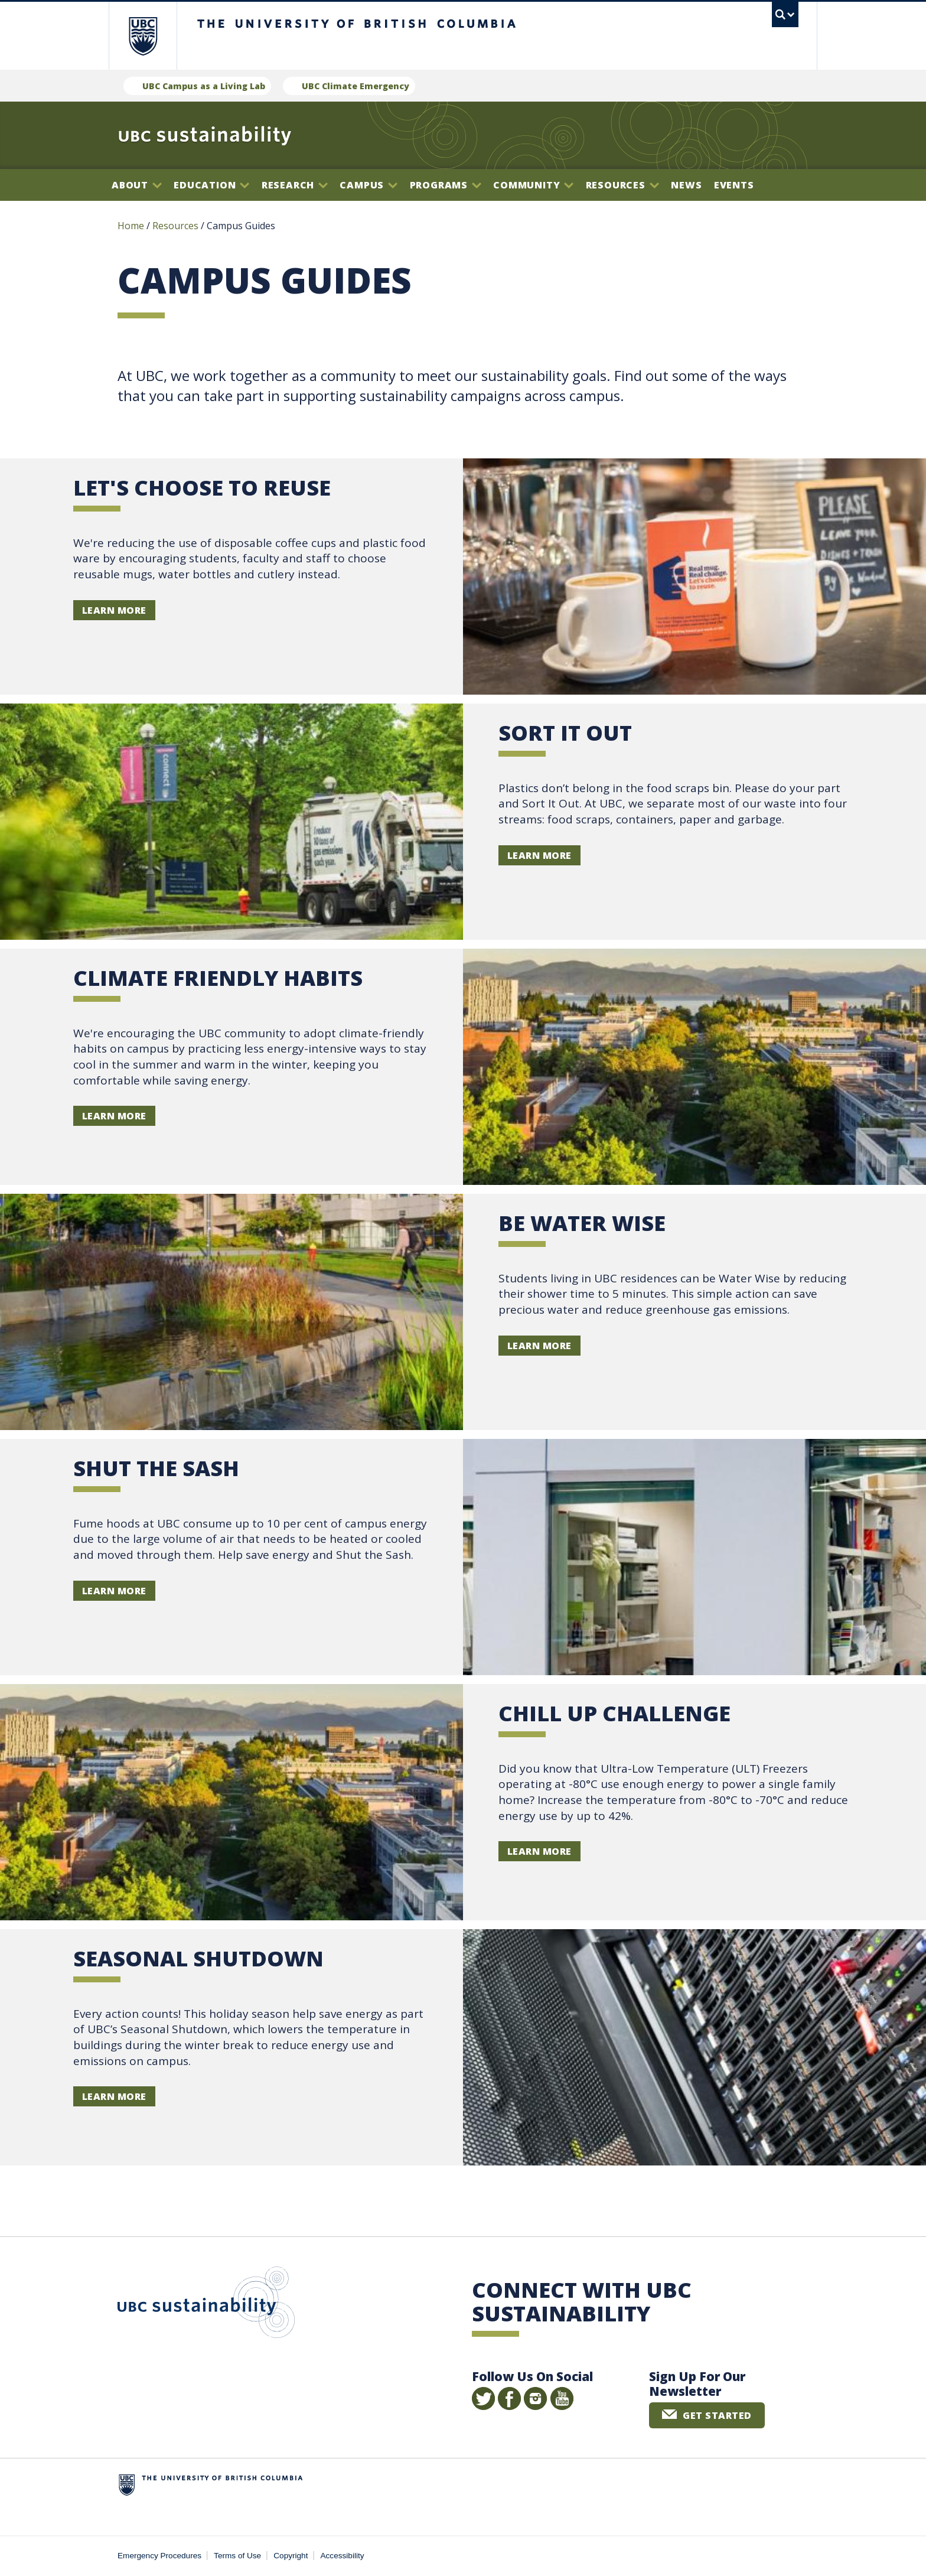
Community (533, 184)
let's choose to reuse (202, 487)
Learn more (539, 855)
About (137, 184)
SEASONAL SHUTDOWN (198, 1958)
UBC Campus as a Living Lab (203, 86)
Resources (622, 184)
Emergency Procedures (159, 2555)
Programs (445, 184)
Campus (368, 184)
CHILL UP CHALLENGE (614, 1713)
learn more (114, 610)
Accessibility (342, 2555)
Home (131, 225)
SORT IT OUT (565, 732)
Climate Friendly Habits (218, 977)
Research (295, 184)
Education (211, 184)
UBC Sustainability (206, 2304)
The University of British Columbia (143, 36)
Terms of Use (237, 2555)
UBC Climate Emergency (355, 86)
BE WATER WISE (582, 1223)
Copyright (290, 2555)
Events (734, 184)
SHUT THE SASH (156, 1468)
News (686, 184)
